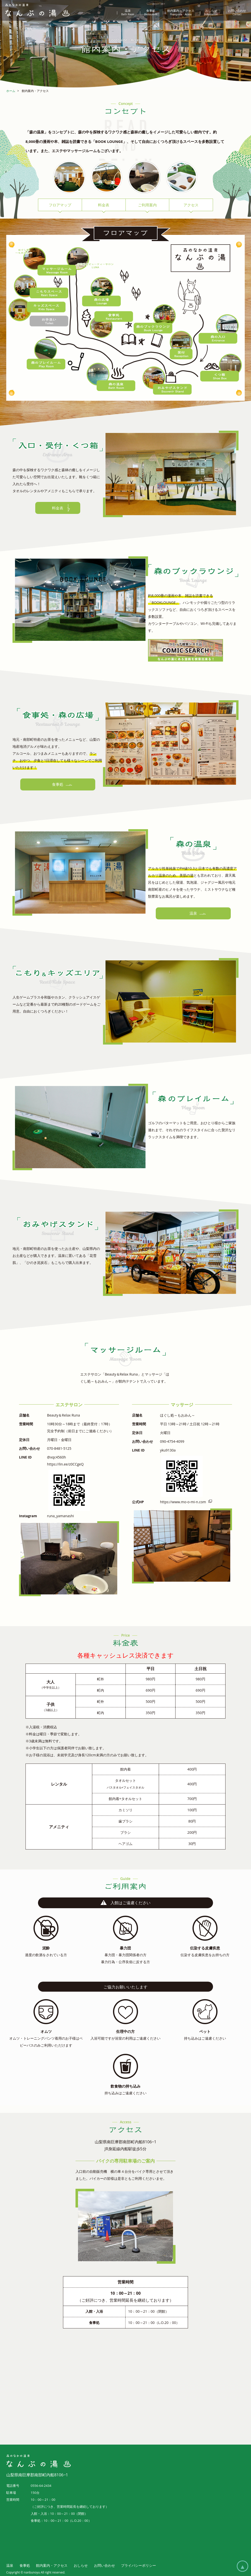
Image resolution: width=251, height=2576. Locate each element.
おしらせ (211, 12)
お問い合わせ (237, 12)
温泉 (127, 12)
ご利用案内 (147, 204)
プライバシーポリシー (138, 2565)
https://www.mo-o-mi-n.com (186, 1501)
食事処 (150, 12)
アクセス (191, 204)
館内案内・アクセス (180, 12)
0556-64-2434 (41, 2485)
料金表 (103, 204)
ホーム (10, 91)
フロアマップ (60, 204)
